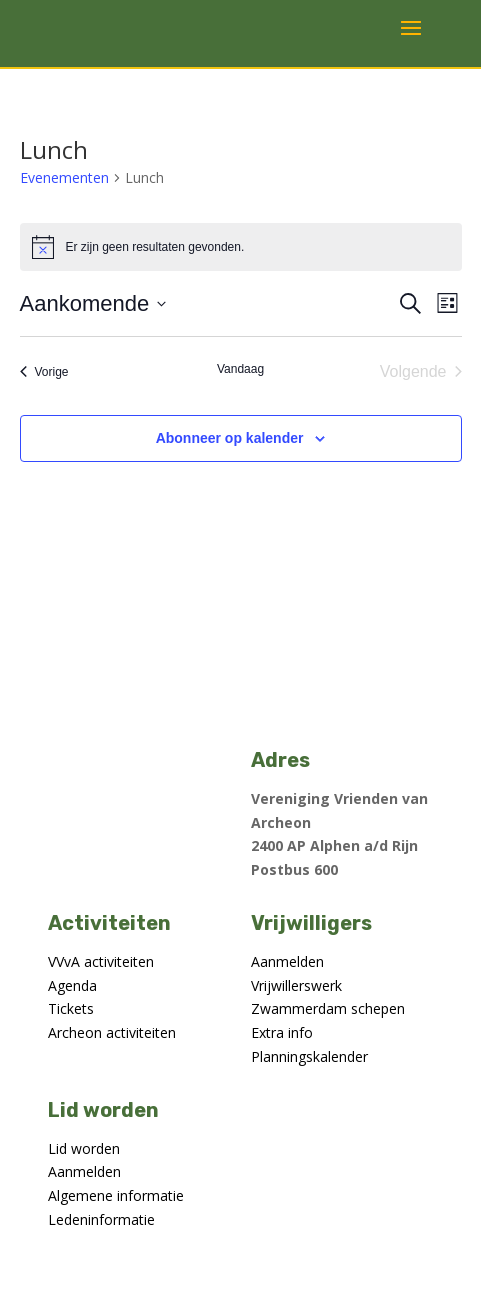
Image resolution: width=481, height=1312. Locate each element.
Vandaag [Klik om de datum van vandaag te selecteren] (240, 369)
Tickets (71, 1008)
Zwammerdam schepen (328, 1008)
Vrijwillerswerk (296, 985)
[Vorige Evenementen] (44, 372)
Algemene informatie (116, 1195)
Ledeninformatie (101, 1219)
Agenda (72, 985)
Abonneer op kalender (230, 438)
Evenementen (64, 177)
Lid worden (84, 1148)
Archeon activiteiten (112, 1032)
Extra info (282, 1032)
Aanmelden (287, 961)
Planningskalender (309, 1056)
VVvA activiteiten (101, 961)
